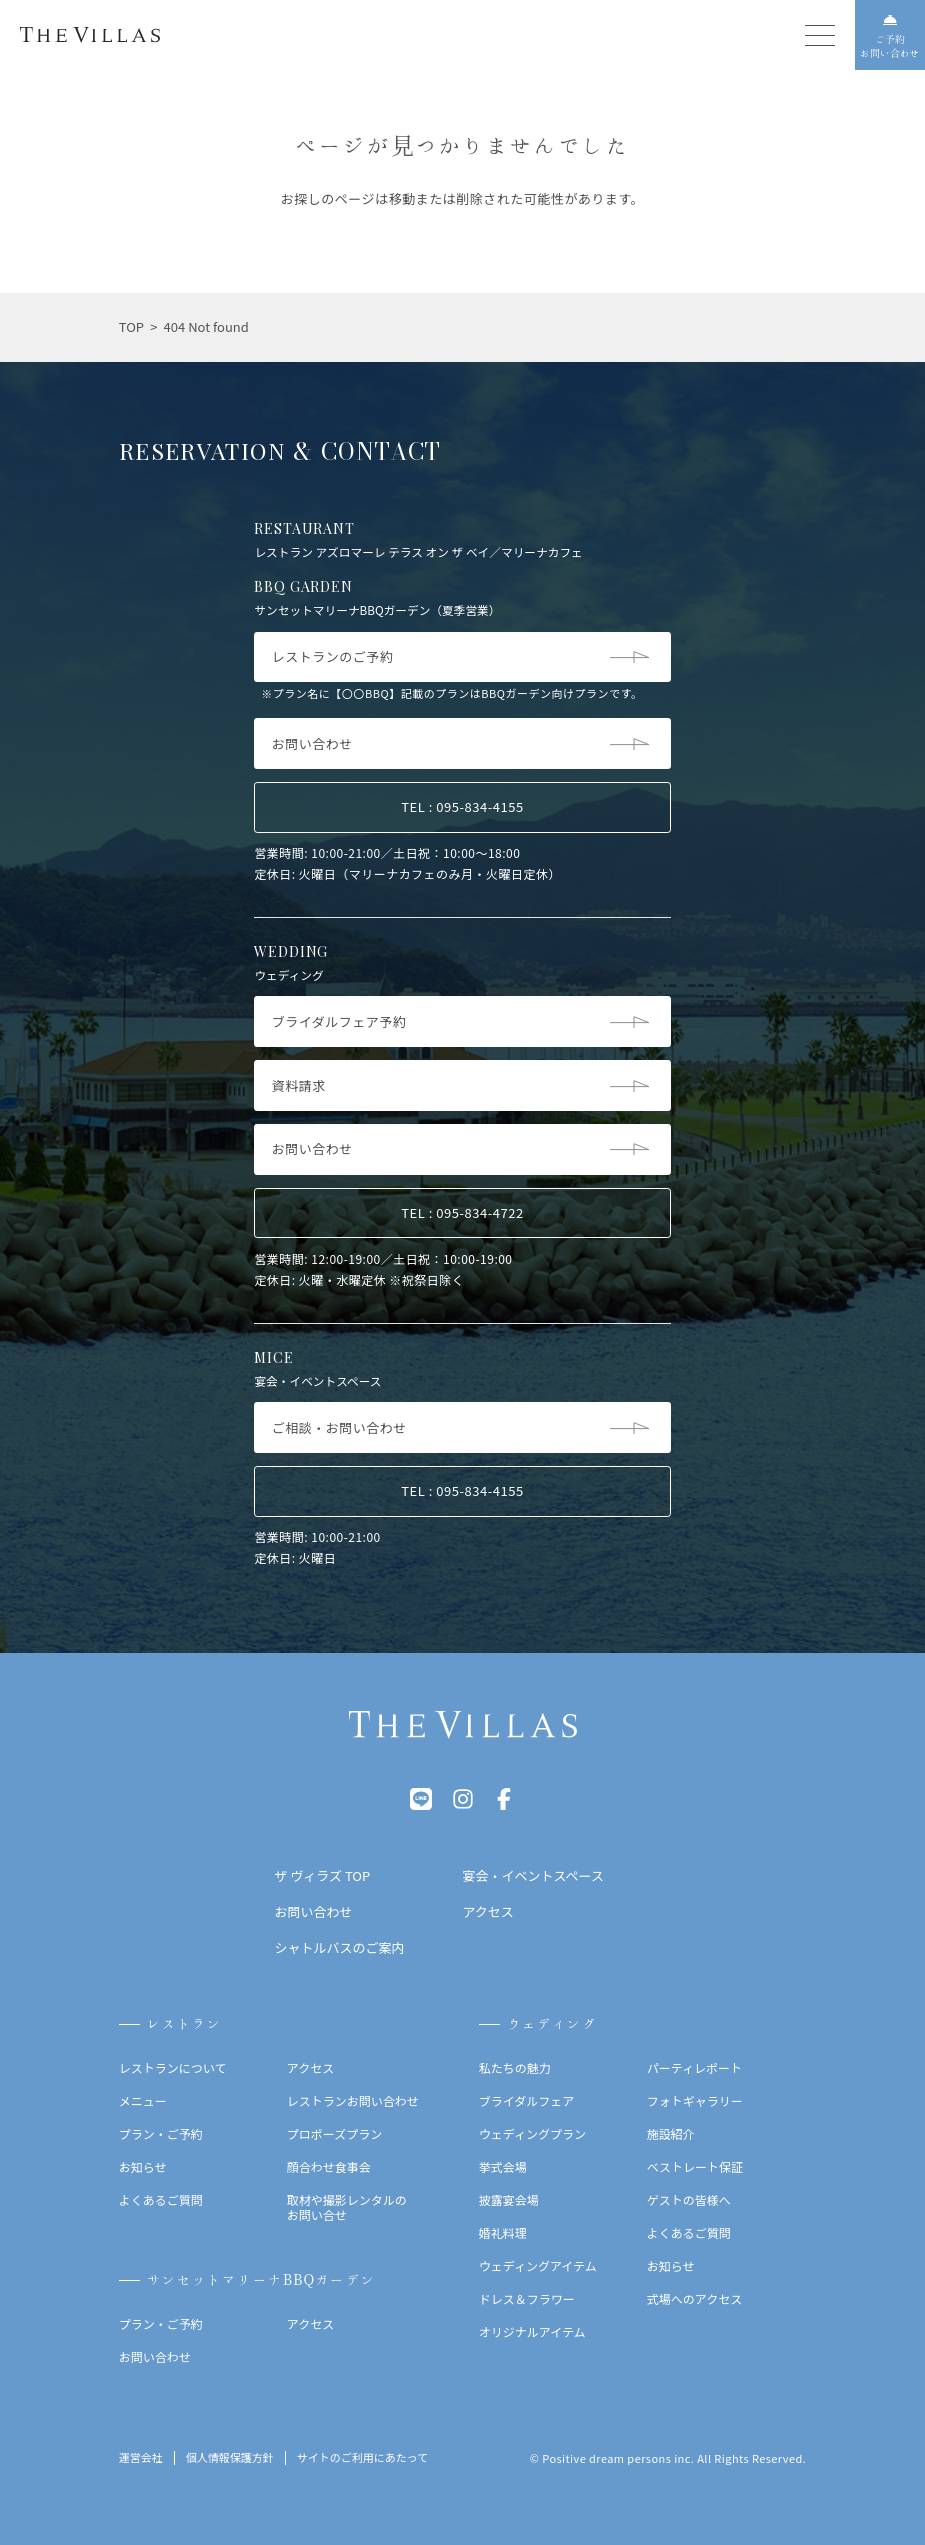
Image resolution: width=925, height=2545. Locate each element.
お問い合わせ (155, 2356)
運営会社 (141, 2458)
